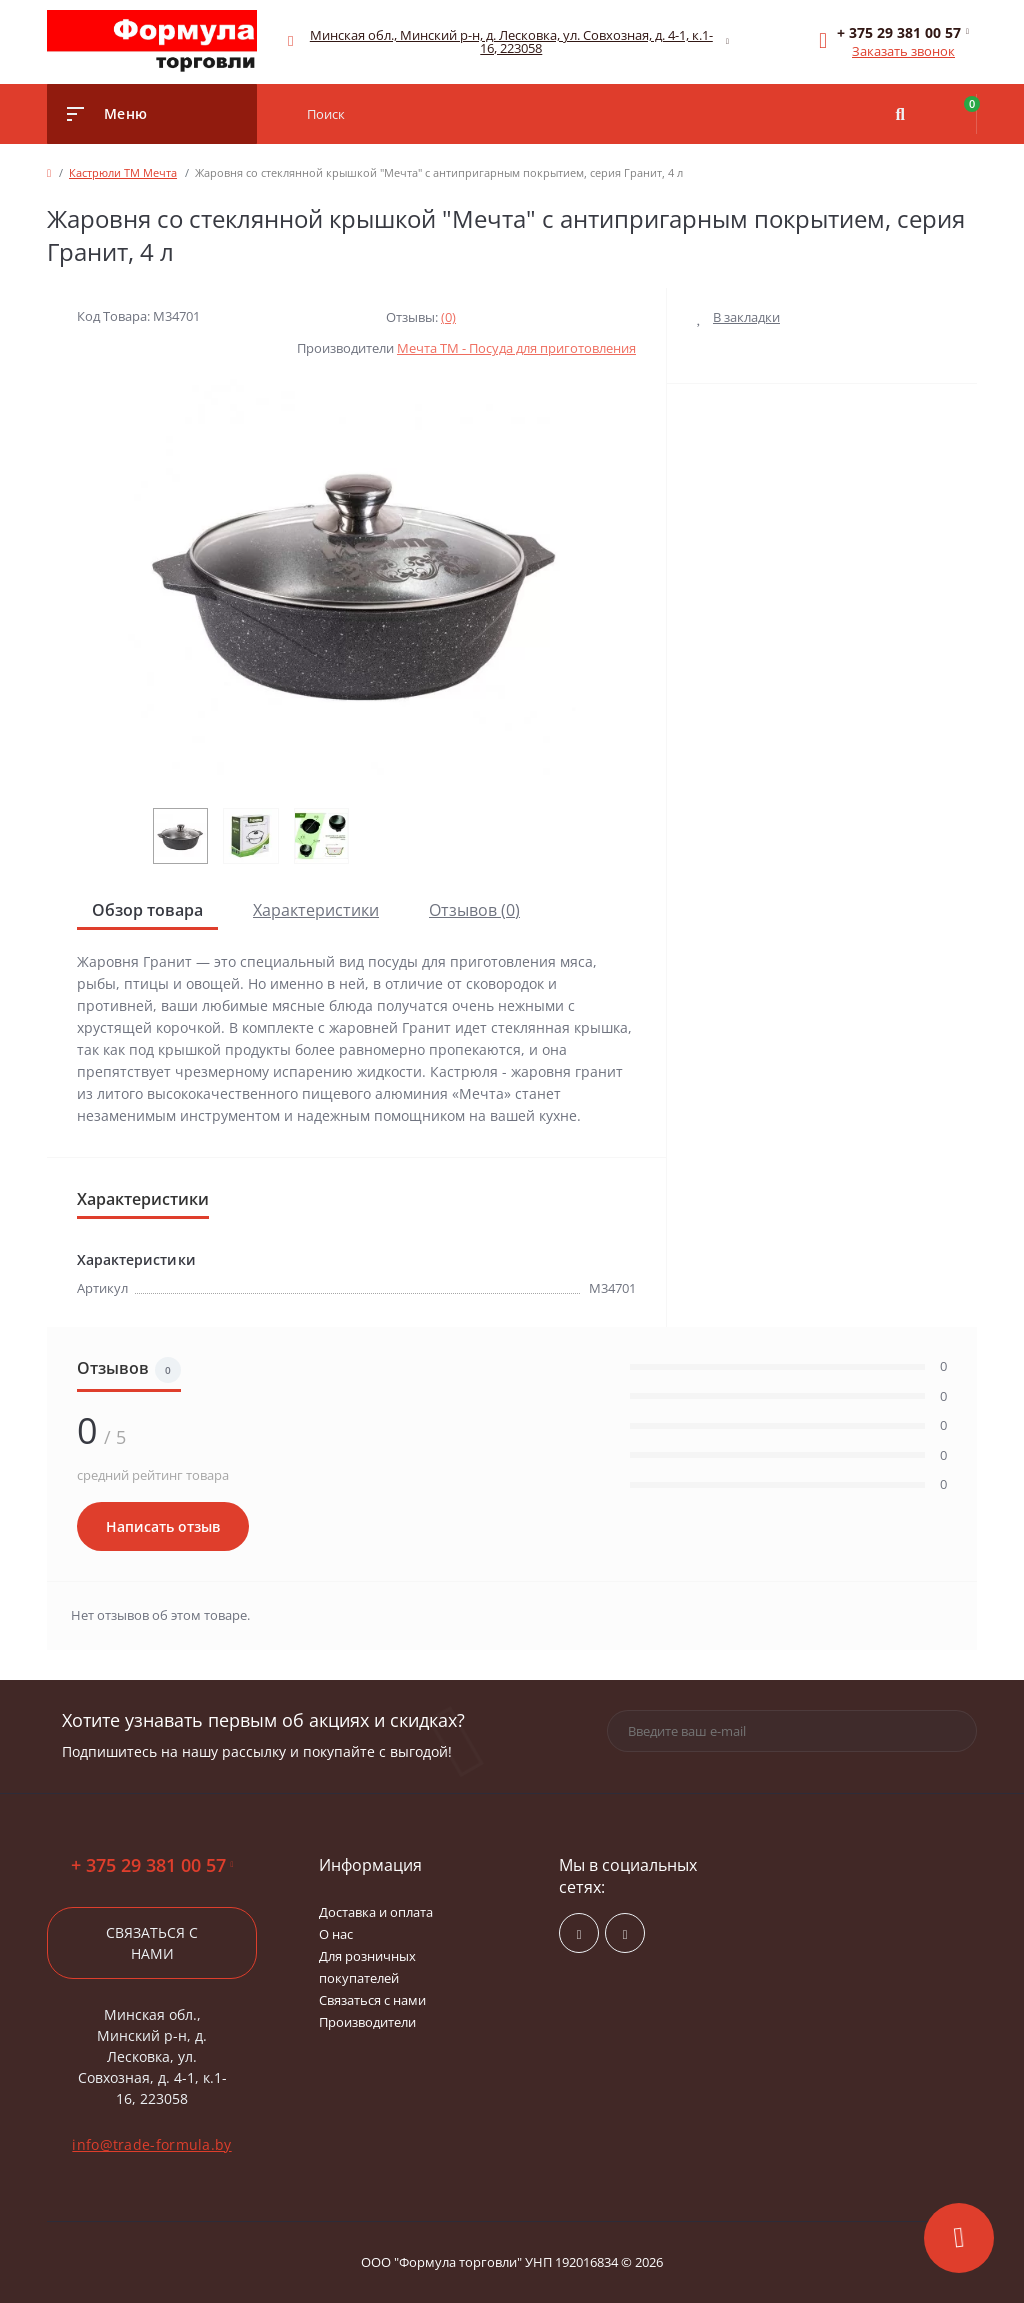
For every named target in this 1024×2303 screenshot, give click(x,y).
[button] (512, 42)
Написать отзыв (163, 1526)
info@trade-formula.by (151, 2144)
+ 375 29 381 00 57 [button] (152, 1865)
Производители (367, 2022)
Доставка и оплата (376, 1912)
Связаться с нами (152, 1943)
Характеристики (316, 910)
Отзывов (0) (474, 910)
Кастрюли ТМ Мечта (123, 172)
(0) (448, 317)
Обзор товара (147, 910)
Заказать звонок (903, 51)
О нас (336, 1934)
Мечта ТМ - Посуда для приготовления (516, 348)
